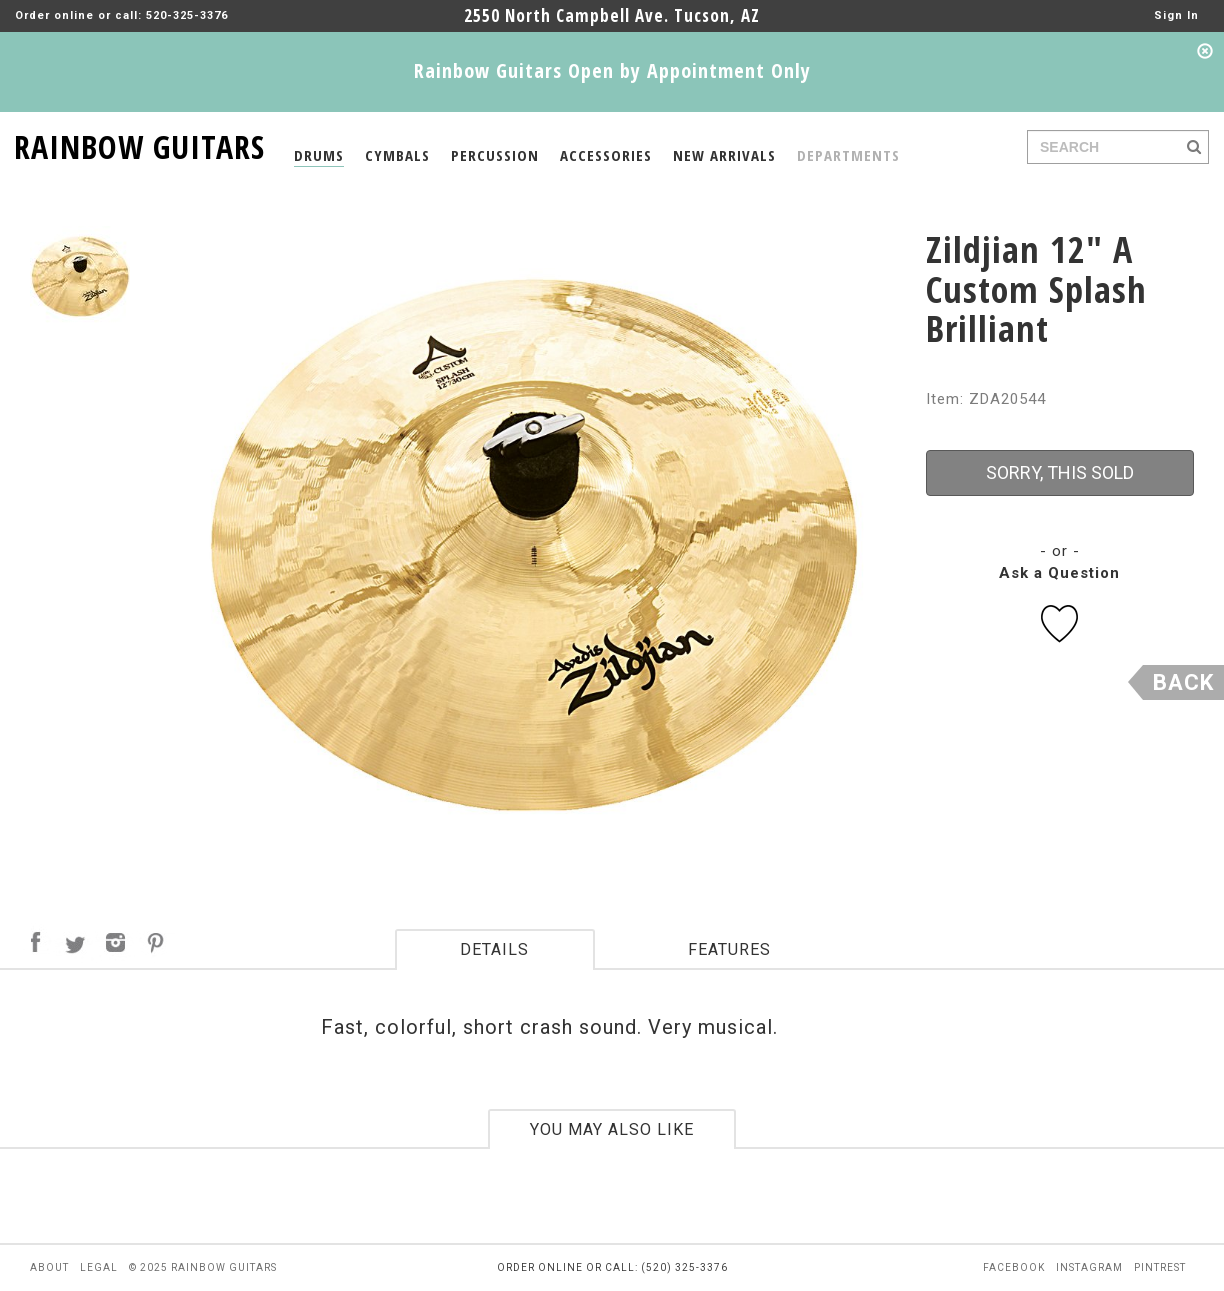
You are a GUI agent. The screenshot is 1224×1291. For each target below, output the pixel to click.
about (49, 1267)
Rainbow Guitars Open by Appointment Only (612, 70)
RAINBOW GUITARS (139, 143)
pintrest (1160, 1267)
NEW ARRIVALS (724, 155)
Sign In (1176, 15)
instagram (1089, 1267)
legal (99, 1267)
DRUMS (319, 155)
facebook (1014, 1267)
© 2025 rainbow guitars (203, 1267)
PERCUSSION (495, 155)
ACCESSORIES (606, 155)
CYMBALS (397, 155)
